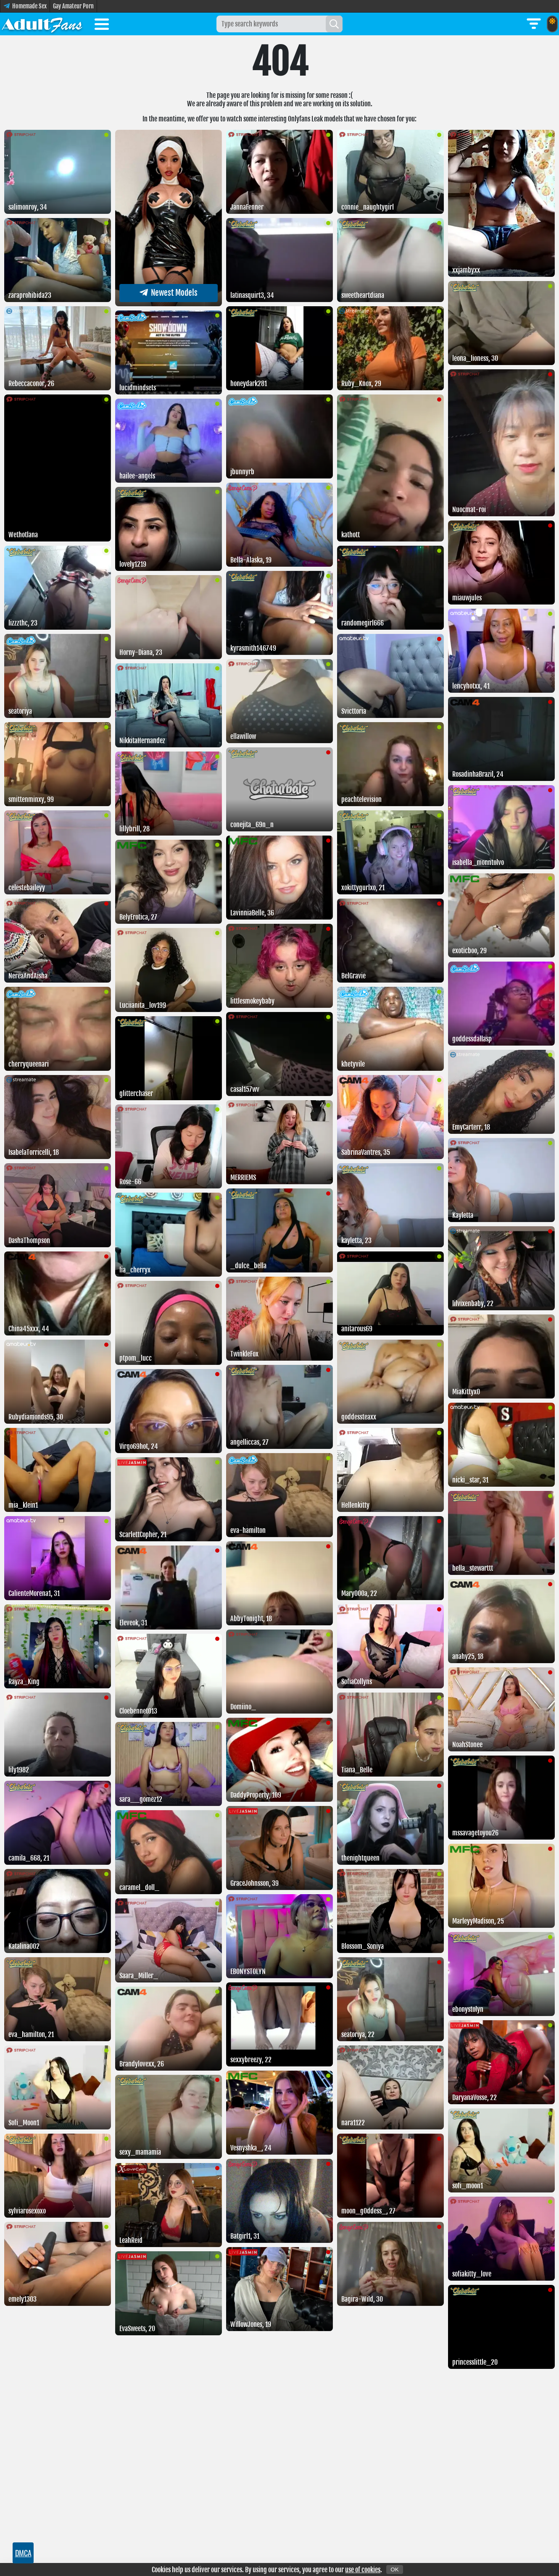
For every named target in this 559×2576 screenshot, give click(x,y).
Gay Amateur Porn (73, 6)
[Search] (334, 24)
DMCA (23, 2552)
